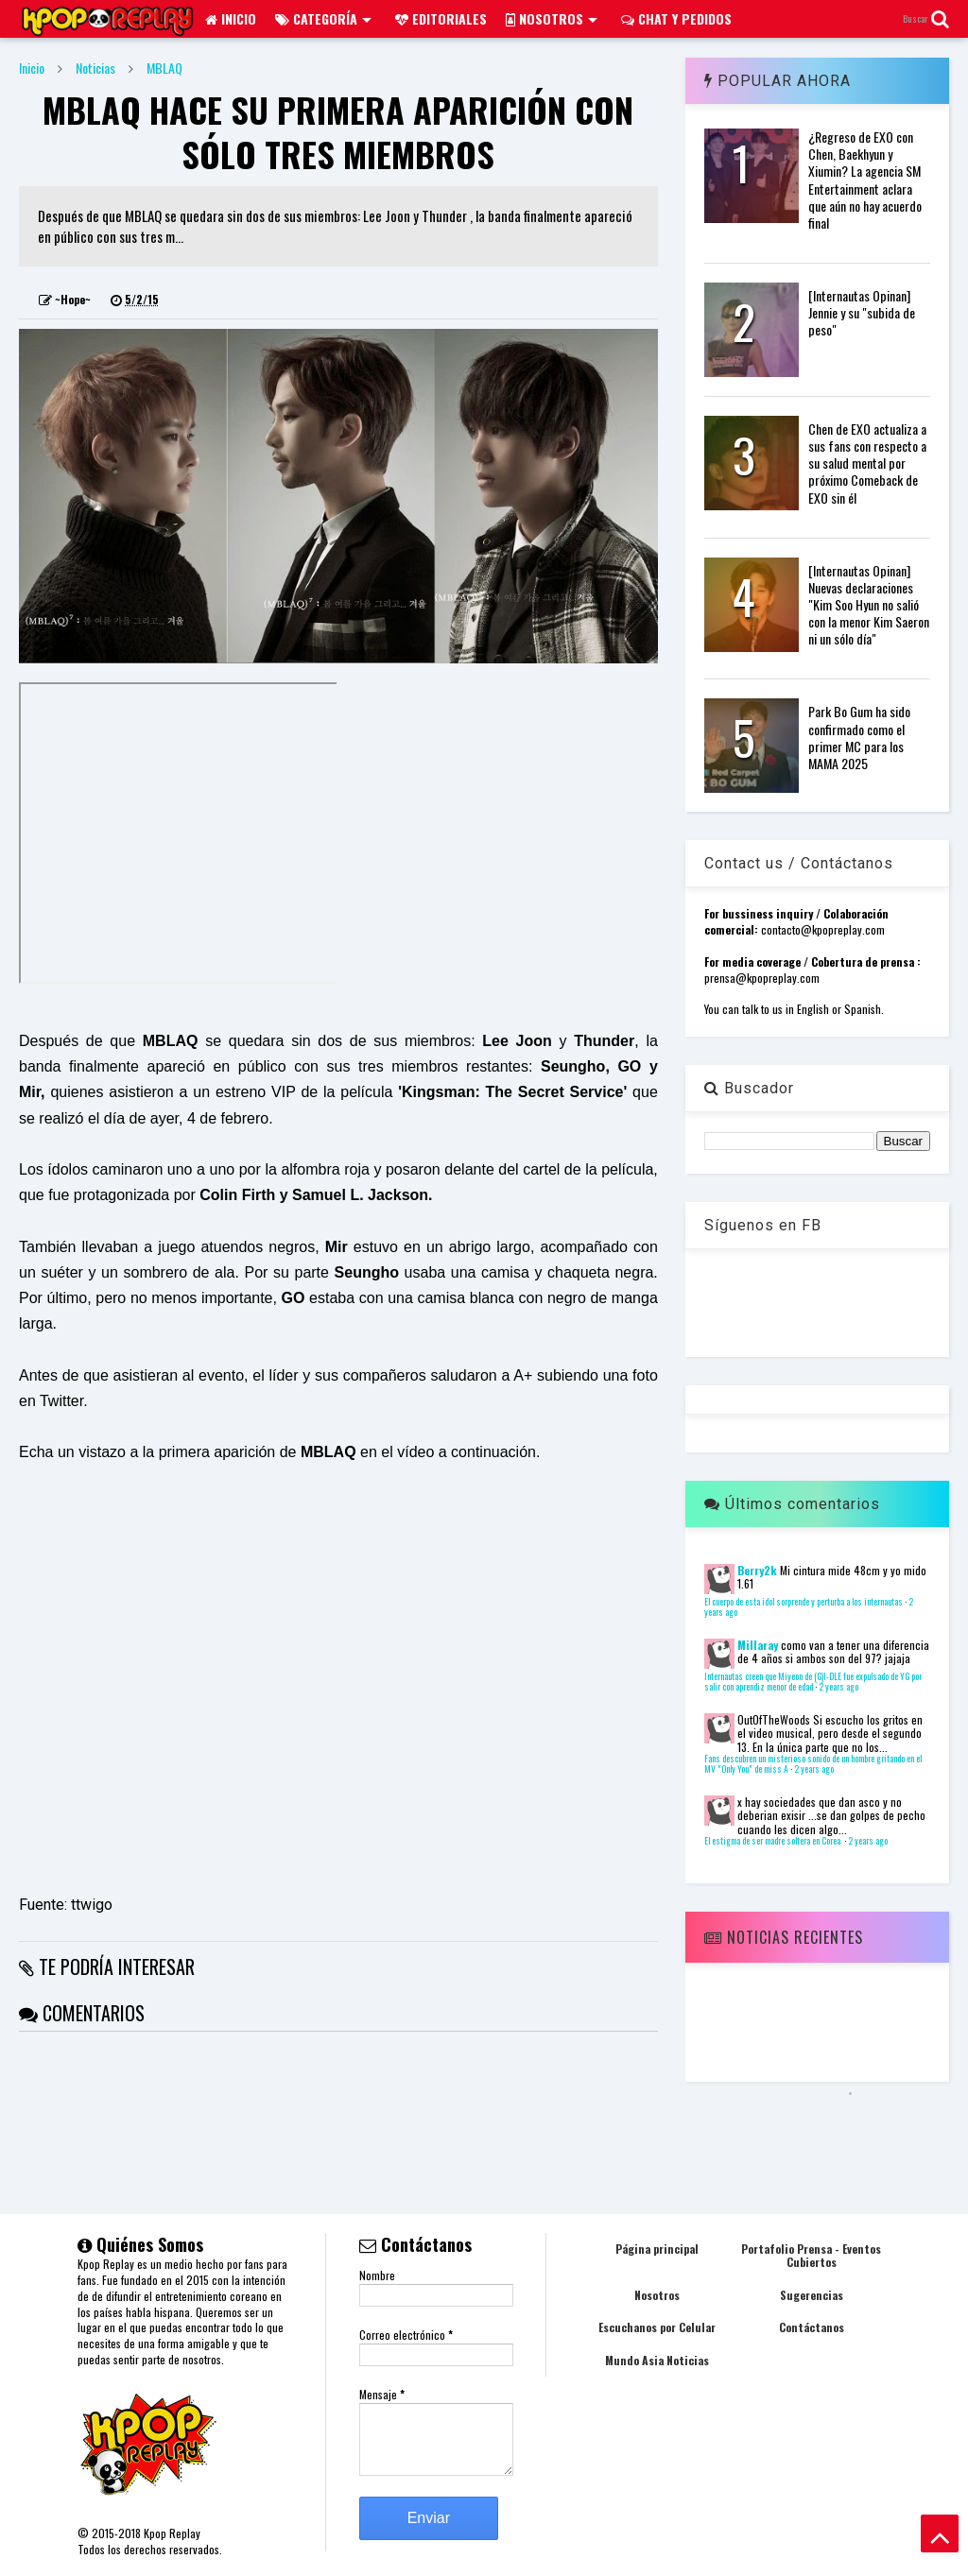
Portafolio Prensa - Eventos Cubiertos (811, 2255)
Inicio (230, 18)
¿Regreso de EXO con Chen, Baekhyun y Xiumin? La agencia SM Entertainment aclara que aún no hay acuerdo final (865, 179)
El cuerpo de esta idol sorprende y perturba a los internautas (803, 1601)
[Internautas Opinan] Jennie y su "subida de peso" (861, 312)
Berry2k (757, 1570)
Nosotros (551, 18)
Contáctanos (811, 2327)
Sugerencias (811, 2295)
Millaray (757, 1645)
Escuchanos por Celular (657, 2327)
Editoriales (441, 18)
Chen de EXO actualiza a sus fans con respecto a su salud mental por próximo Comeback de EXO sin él (867, 463)
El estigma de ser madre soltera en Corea (773, 1840)
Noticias (95, 67)
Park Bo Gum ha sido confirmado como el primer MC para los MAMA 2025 (859, 737)
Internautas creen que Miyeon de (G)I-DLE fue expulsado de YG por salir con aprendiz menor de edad (813, 1682)
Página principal (657, 2249)
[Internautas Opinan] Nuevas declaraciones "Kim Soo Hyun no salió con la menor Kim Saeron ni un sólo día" (868, 604)
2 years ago (838, 1686)
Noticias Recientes (783, 1937)
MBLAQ (164, 67)
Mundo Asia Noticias (657, 2360)
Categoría (323, 18)
